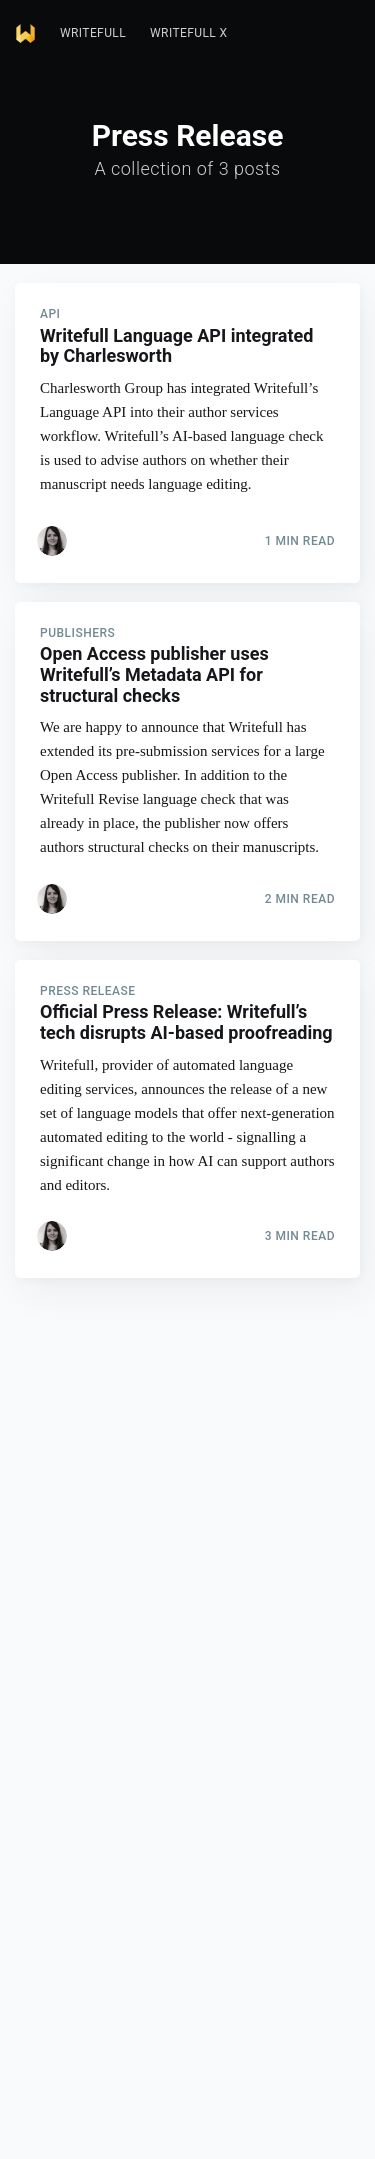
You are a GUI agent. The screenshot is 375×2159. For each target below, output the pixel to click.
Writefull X (188, 33)
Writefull (93, 33)
